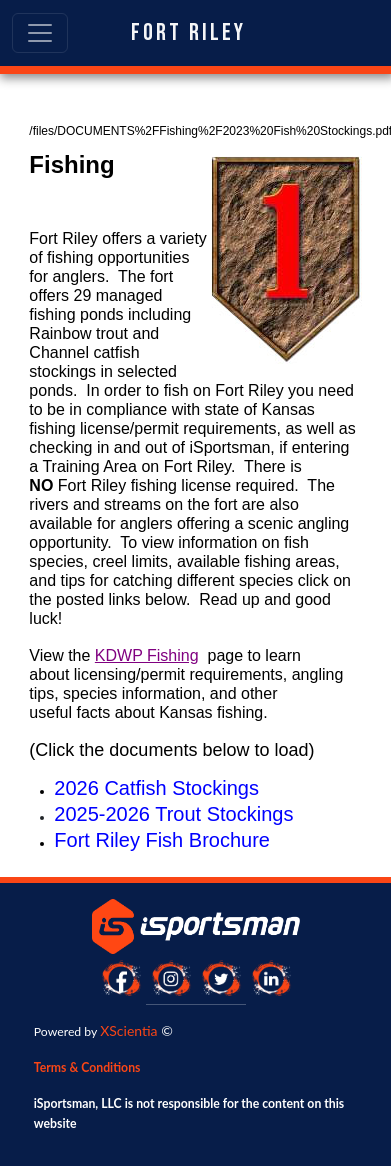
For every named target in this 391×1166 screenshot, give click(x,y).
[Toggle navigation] (40, 33)
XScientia (128, 1030)
